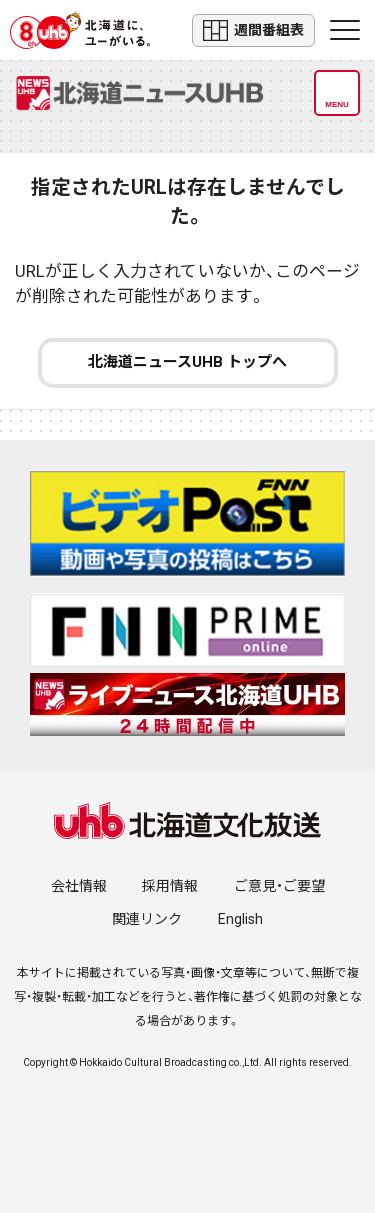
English (240, 919)
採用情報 (170, 886)
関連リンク (147, 919)
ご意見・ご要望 (279, 886)
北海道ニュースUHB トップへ (187, 362)
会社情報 (79, 886)
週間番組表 (253, 30)
